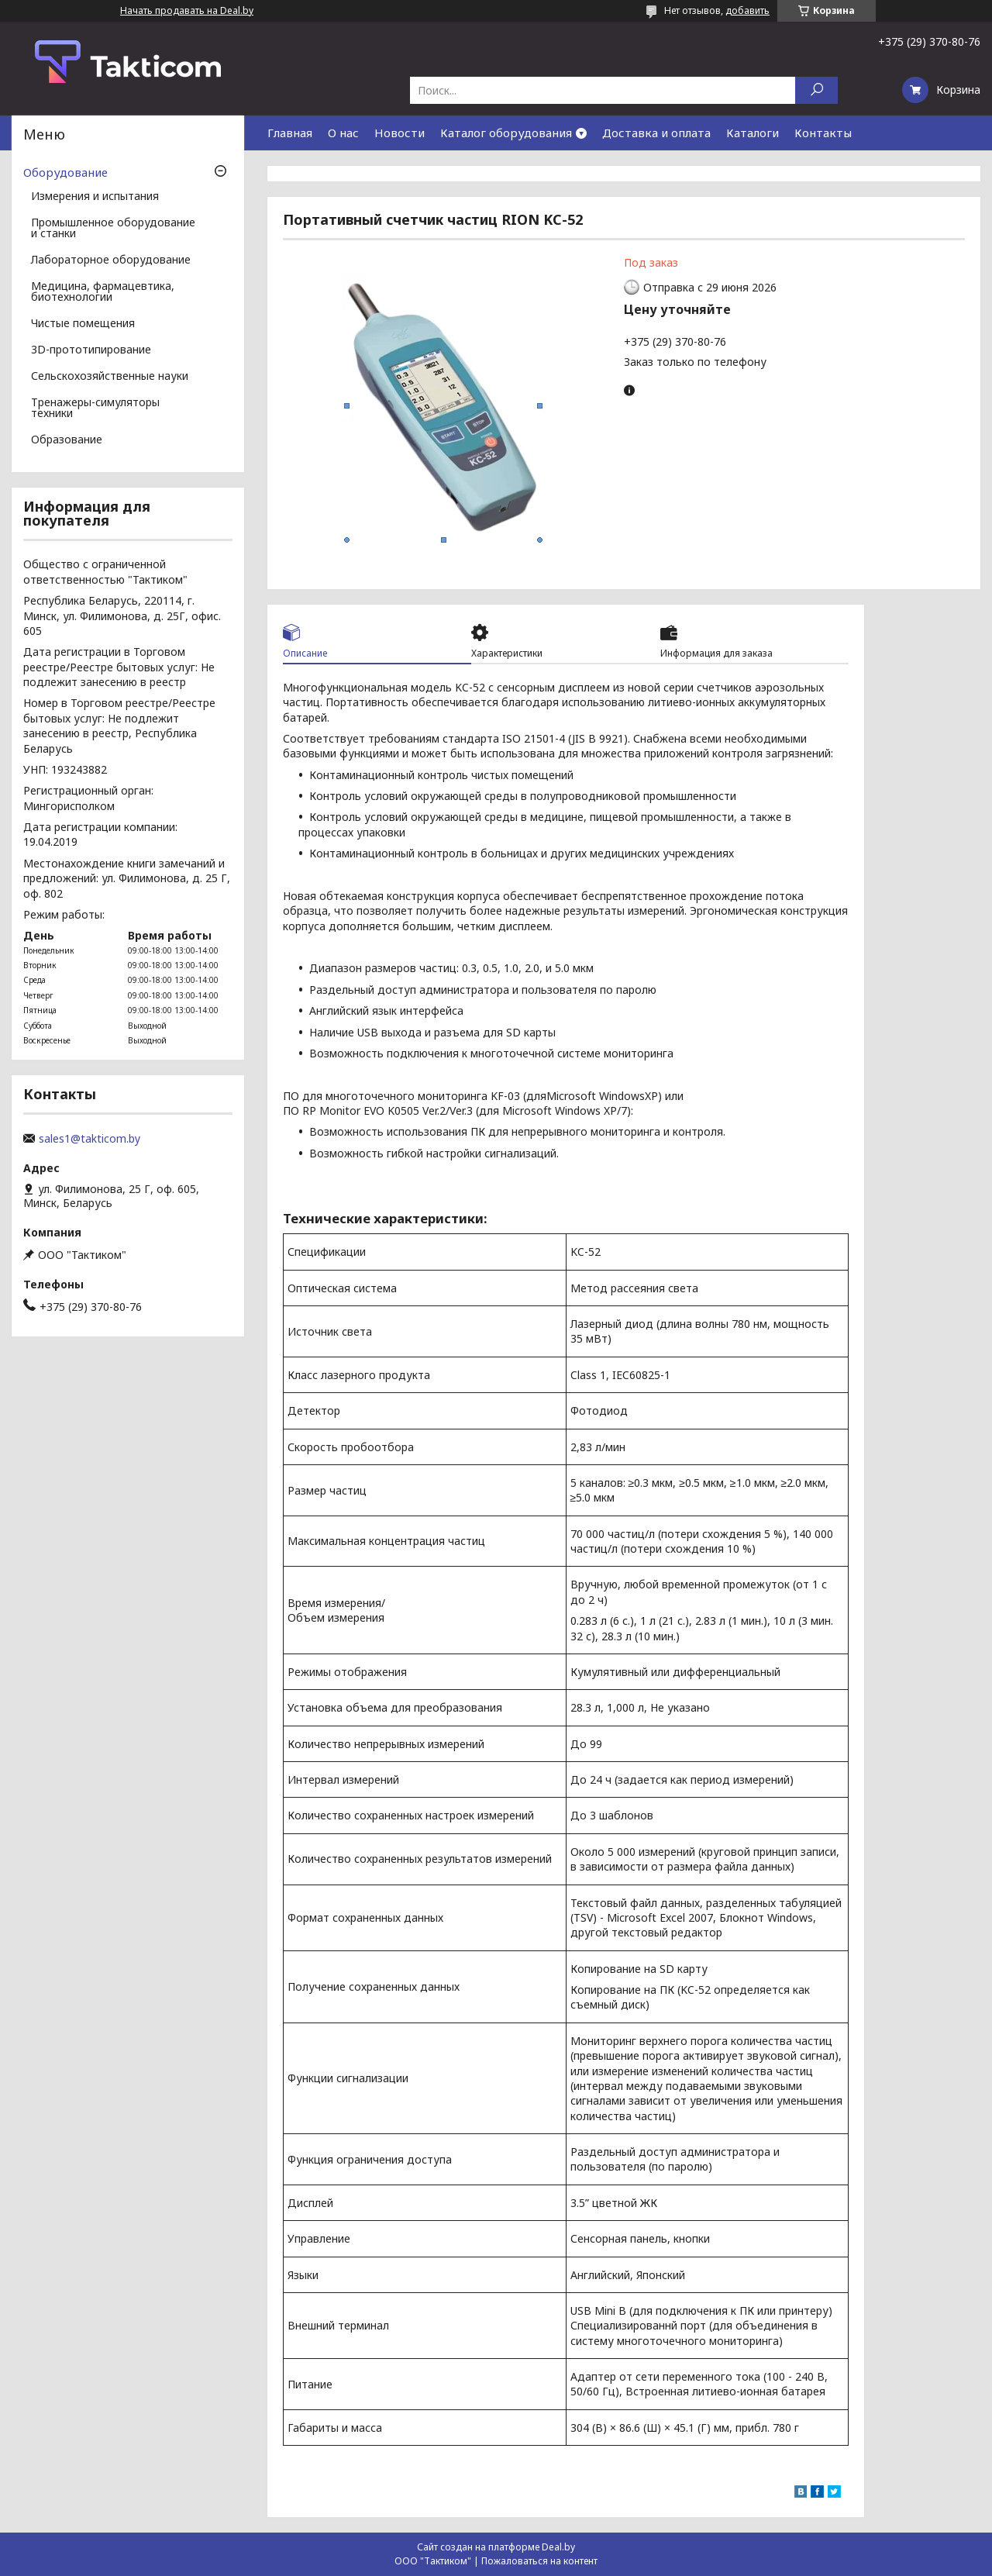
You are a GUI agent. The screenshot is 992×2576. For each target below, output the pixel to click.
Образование (66, 440)
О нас (343, 132)
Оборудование (65, 172)
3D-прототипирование (91, 350)
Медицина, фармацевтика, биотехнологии (102, 292)
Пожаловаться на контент (539, 2560)
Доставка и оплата (656, 132)
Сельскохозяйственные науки (109, 377)
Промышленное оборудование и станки (113, 228)
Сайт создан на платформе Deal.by (496, 2547)
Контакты (823, 132)
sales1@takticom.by (89, 1139)
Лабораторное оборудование (111, 260)
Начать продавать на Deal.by (186, 10)
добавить (747, 10)
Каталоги (752, 132)
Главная (289, 132)
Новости (399, 132)
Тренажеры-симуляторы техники (95, 408)
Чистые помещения (83, 324)
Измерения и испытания (95, 197)
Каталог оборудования (506, 132)
